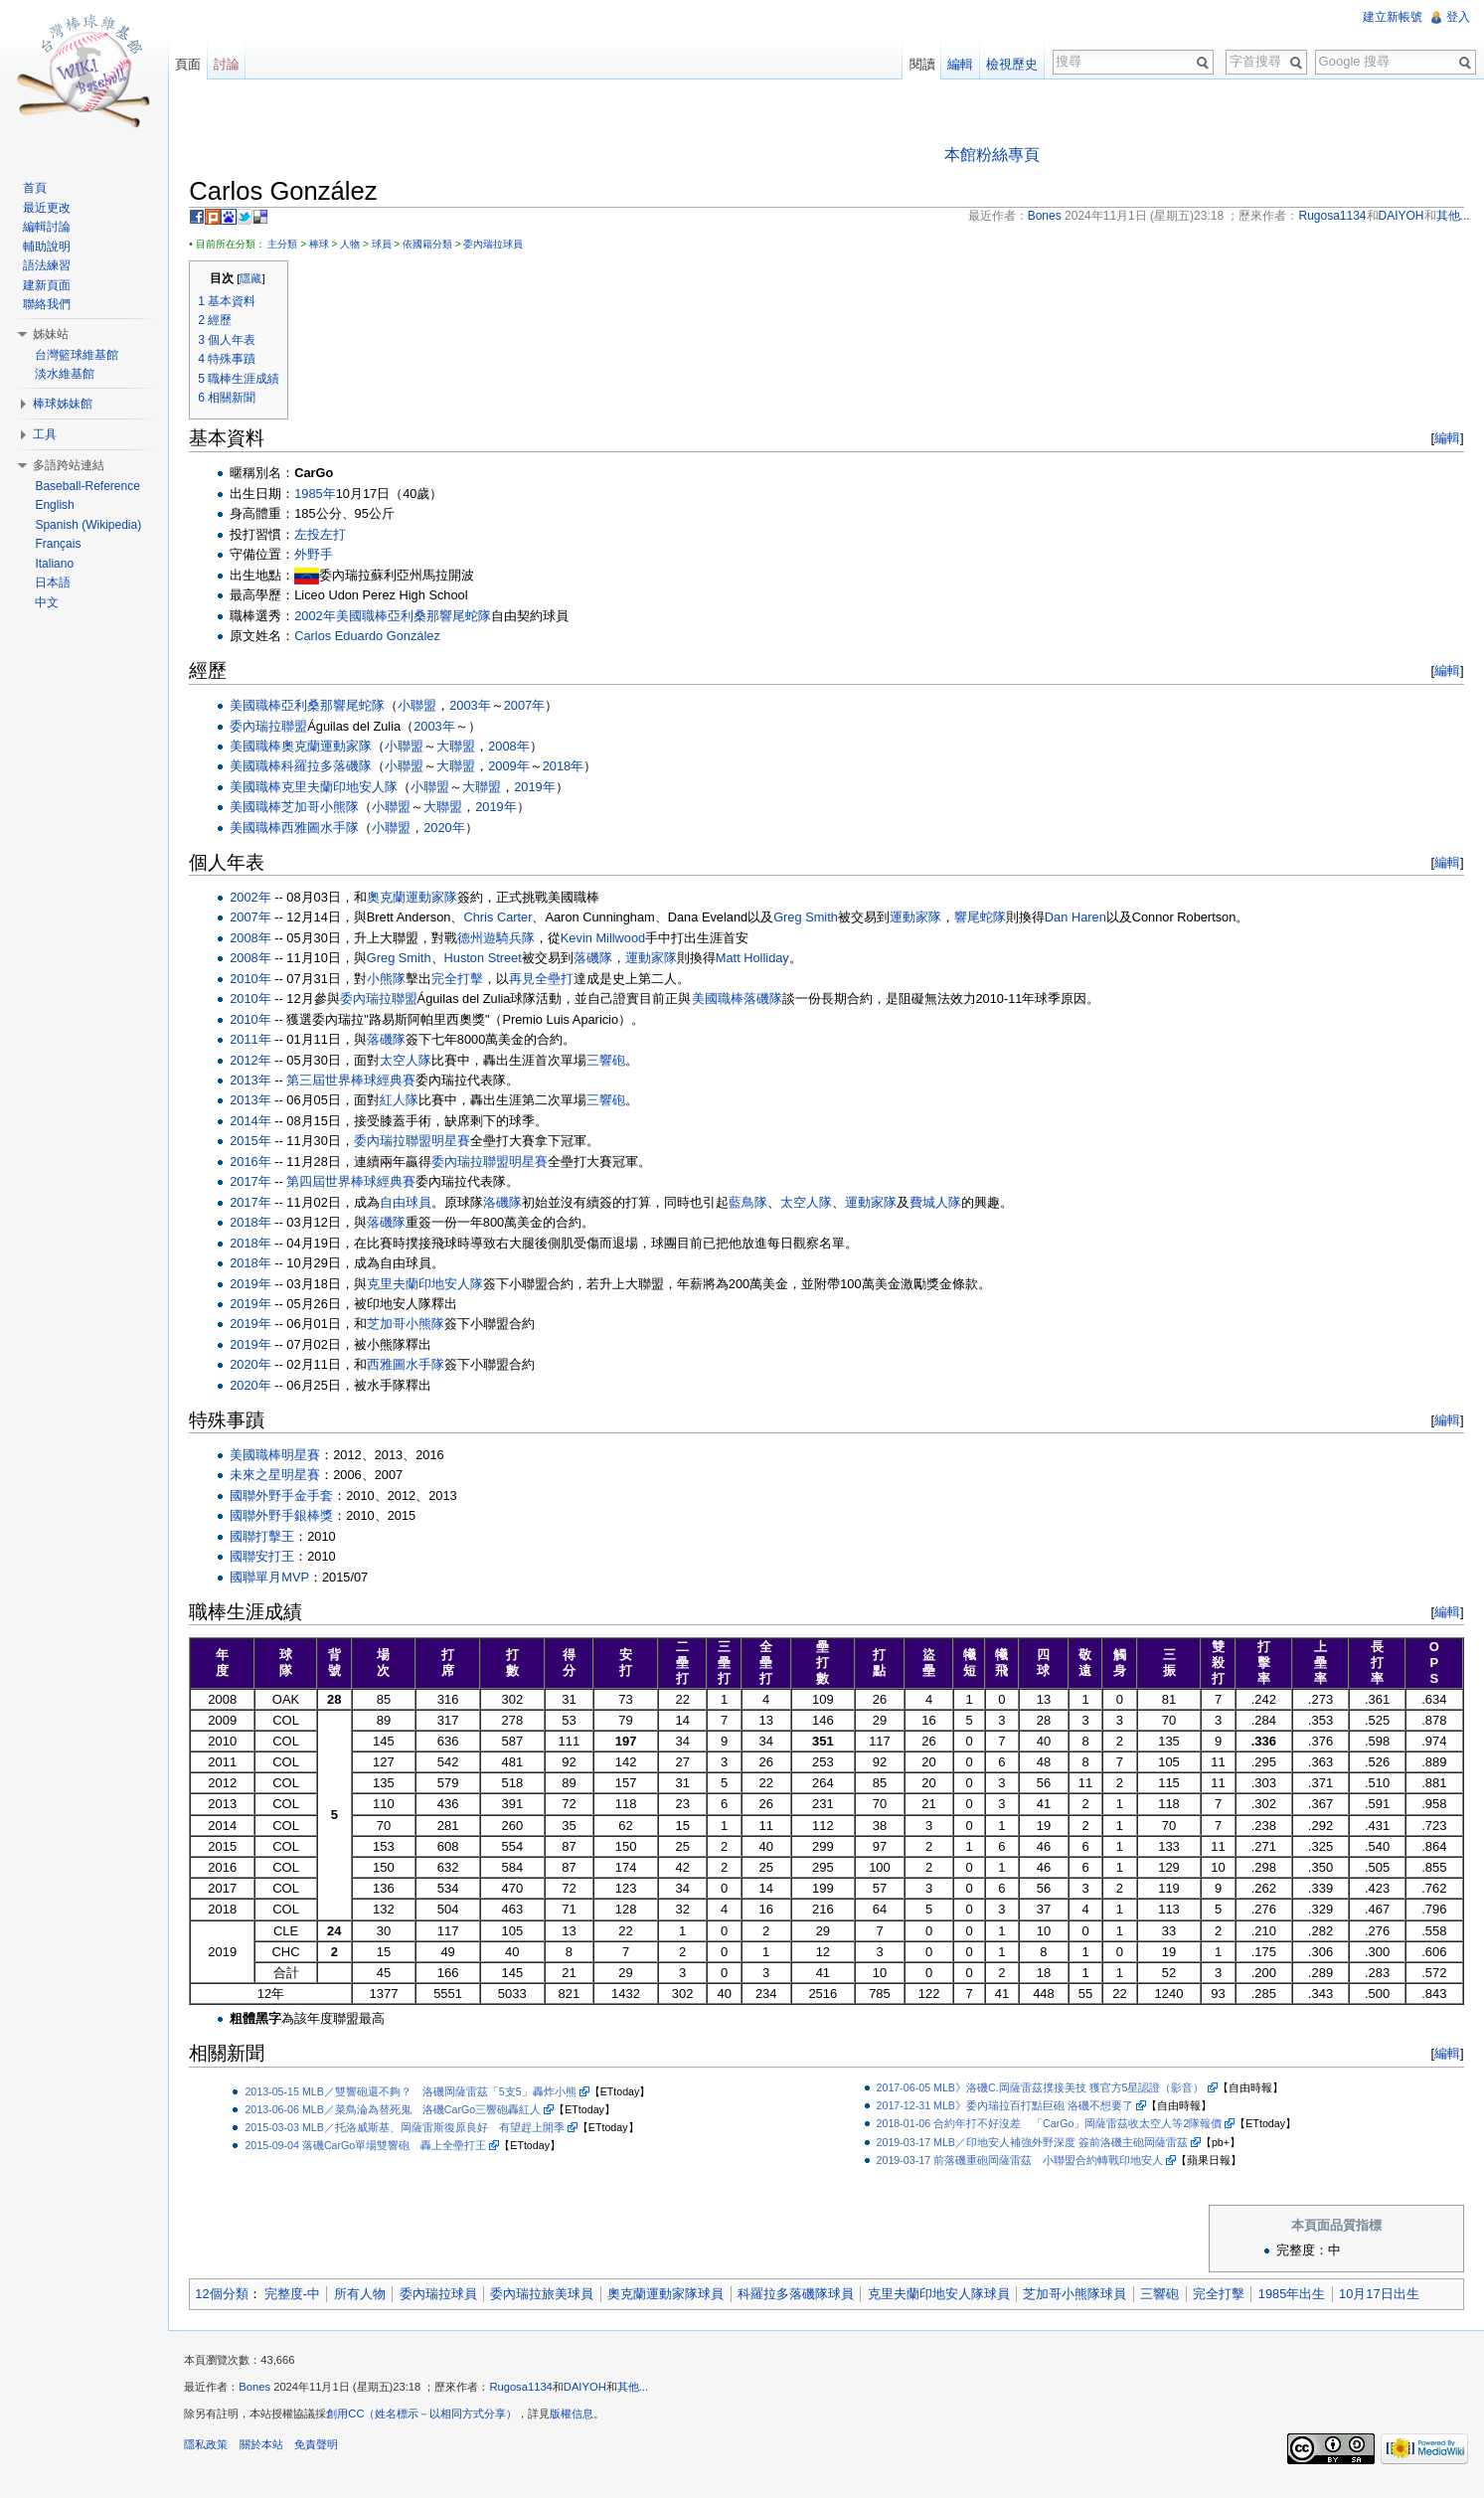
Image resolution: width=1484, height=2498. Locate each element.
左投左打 (331, 536)
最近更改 (51, 208)
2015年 (261, 1142)
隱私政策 (217, 2453)
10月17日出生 (1389, 2295)
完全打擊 (468, 980)
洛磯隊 (513, 1204)
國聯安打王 (273, 1558)
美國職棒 (372, 616)
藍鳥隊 (759, 1204)
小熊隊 (397, 980)
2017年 (261, 1183)
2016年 (261, 1163)
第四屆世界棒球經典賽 (361, 1183)
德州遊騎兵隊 (507, 939)
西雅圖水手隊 (331, 829)
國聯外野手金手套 (292, 1497)
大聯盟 (466, 748)
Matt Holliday (762, 959)
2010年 (261, 980)
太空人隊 (416, 1061)
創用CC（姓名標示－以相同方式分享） (432, 2422)
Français (61, 544)
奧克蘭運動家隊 (337, 748)
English (58, 505)
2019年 (545, 788)
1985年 (325, 495)
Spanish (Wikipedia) (92, 525)
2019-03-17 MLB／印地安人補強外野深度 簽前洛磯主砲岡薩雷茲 (1035, 2143)
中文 (51, 602)
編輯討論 (51, 227)
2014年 (261, 1122)
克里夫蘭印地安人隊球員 (949, 2295)
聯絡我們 (51, 304)
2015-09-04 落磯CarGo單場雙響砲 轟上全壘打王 (376, 2146)
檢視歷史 (1009, 64)
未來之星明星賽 (286, 1476)
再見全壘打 (552, 980)
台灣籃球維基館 (80, 355)
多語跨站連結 (72, 465)
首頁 (39, 188)
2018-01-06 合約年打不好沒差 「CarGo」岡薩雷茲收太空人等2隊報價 (1053, 2125)
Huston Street (493, 959)
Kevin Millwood (614, 939)
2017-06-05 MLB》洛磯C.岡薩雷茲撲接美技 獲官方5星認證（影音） (1044, 2089)
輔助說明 (51, 246)
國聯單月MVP (280, 1578)
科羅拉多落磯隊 (337, 767)
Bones (265, 2396)
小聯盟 (428, 707)
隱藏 (261, 280)
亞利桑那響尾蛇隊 (449, 616)
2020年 (454, 829)
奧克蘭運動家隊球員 (676, 2295)
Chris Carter (508, 919)
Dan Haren (1086, 919)
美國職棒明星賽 (286, 1456)
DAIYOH (596, 2396)
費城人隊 (946, 1204)
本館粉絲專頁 (996, 155)
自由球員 (416, 1204)
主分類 (293, 246)
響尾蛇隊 (991, 919)
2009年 (519, 767)
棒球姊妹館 (66, 404)
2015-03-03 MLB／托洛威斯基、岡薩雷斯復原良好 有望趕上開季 (415, 2128)
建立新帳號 (1390, 17)
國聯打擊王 (273, 1538)
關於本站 (271, 2453)
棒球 (329, 246)
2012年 (261, 1061)
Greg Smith (816, 919)
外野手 (324, 556)
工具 (49, 434)
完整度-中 (302, 2295)
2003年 (480, 707)
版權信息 (582, 2422)
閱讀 (918, 64)
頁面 (195, 64)
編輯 (1443, 439)
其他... (642, 2396)
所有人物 (370, 2295)
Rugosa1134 (531, 2396)
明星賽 (461, 1142)
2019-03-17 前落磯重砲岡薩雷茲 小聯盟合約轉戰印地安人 (1023, 2161)
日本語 (57, 582)
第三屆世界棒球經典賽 (361, 1082)
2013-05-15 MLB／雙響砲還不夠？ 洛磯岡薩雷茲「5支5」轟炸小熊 (420, 2092)
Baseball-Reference (91, 486)
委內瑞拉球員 (504, 246)
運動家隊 (926, 919)
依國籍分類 (438, 246)
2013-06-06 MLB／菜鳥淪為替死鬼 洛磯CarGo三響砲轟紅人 (403, 2110)
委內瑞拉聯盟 (279, 727)
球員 (392, 246)
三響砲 (616, 1061)
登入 (1456, 17)
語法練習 (51, 265)
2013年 (261, 1082)
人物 (361, 246)
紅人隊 (410, 1101)
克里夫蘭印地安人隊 (350, 788)
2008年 (519, 748)
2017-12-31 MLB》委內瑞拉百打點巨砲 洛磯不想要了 (1008, 2107)
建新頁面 (51, 285)
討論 (234, 64)
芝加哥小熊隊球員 (1085, 2295)
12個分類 (232, 2295)
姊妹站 (55, 334)
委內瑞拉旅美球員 (552, 2295)
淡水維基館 (68, 374)
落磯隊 (602, 959)
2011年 (261, 1041)
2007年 (534, 707)
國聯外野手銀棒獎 (292, 1517)
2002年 (325, 616)
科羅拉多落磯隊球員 (806, 2295)
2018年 (573, 767)
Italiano (58, 564)
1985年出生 (1302, 2295)
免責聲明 (326, 2453)
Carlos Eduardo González (378, 637)
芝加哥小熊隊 (331, 808)
